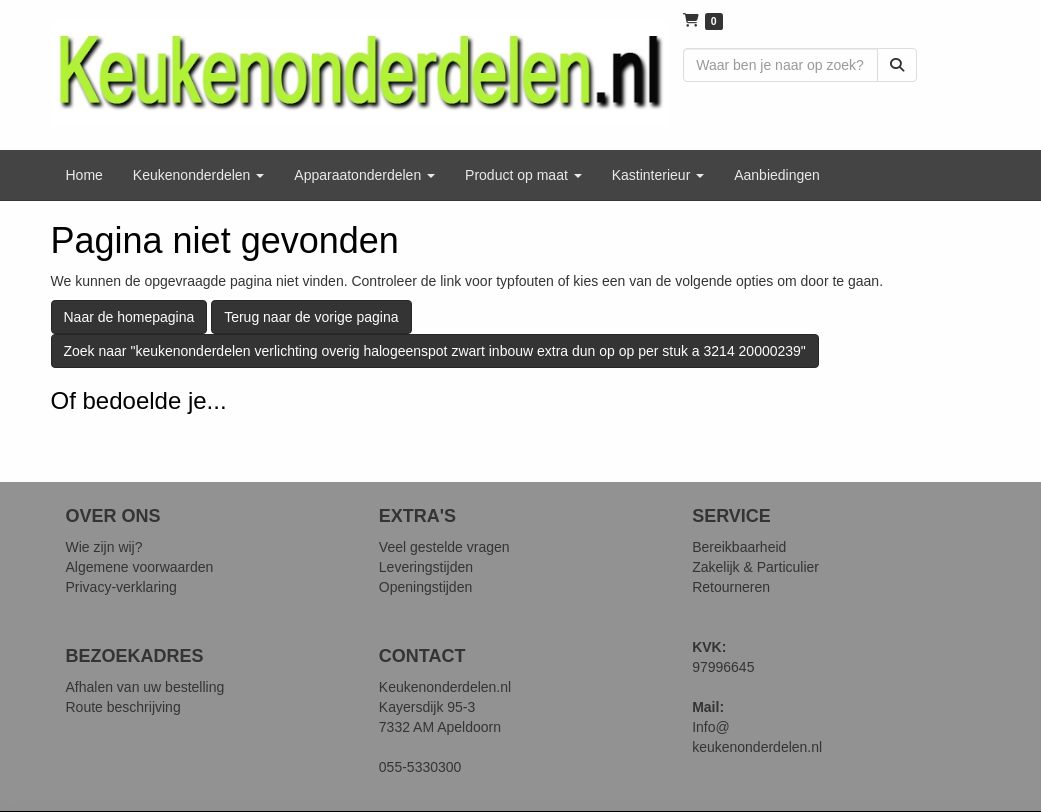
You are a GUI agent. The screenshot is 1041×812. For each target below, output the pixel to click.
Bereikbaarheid (739, 547)
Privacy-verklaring (121, 587)
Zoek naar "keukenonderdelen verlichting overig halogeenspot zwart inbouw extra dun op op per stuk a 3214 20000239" (435, 351)
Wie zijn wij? (104, 547)
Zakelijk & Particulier (755, 567)
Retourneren (731, 587)
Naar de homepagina (129, 317)
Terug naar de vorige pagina (311, 317)
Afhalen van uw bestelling (145, 687)
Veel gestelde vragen (444, 547)
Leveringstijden (426, 567)
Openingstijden (425, 587)
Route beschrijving (123, 707)
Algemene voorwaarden (140, 567)
